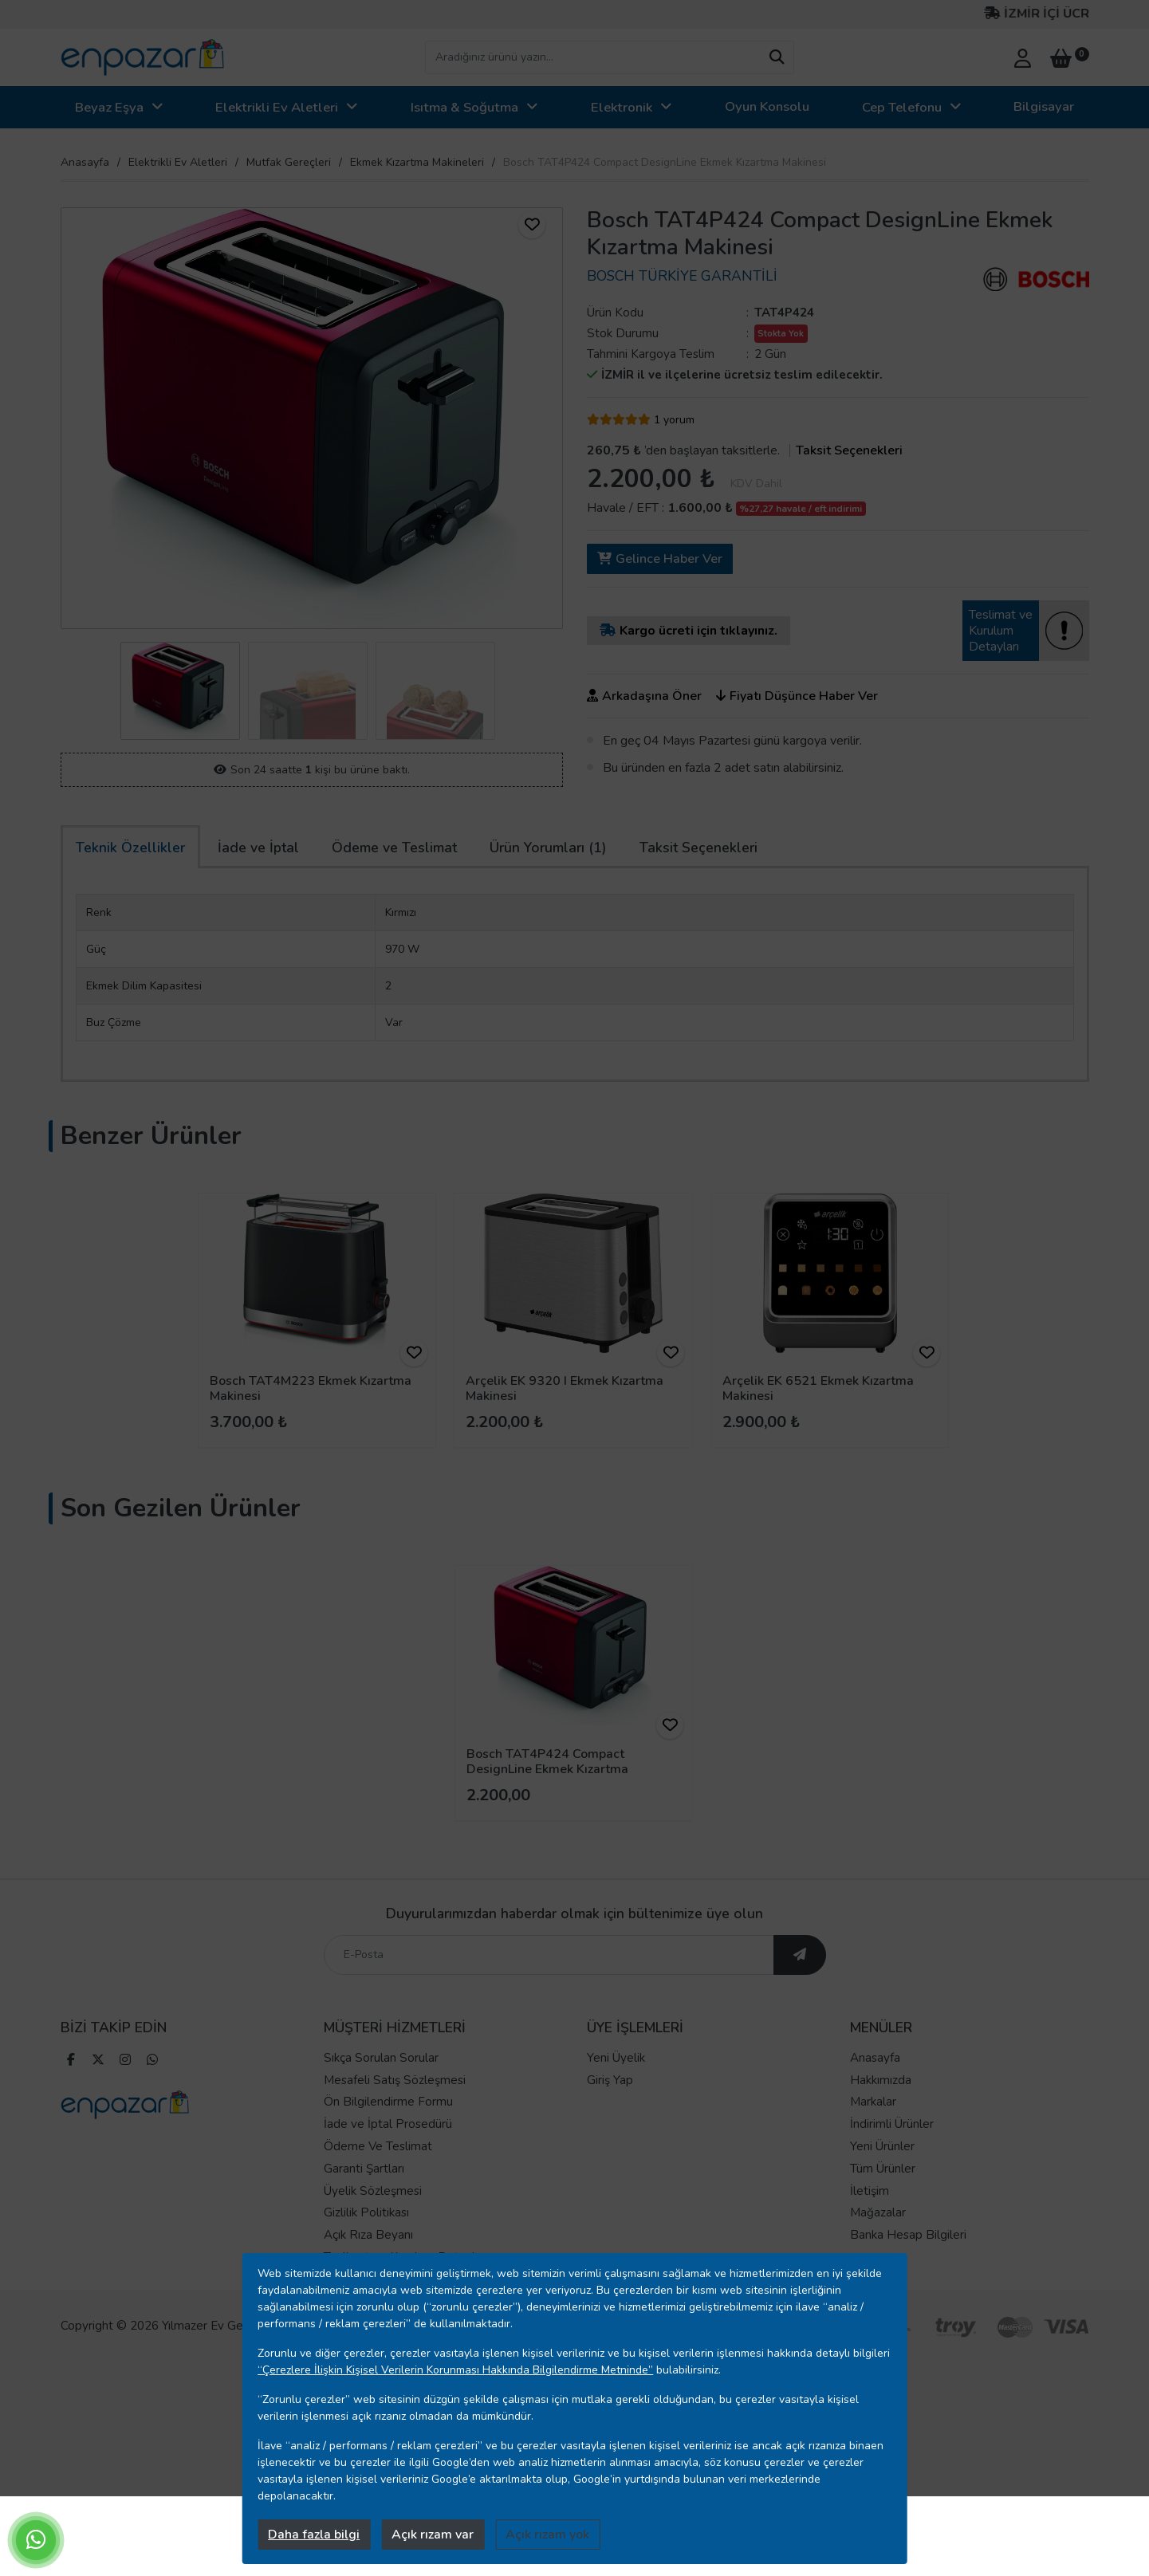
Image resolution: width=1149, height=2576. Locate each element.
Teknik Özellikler (130, 847)
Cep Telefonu (902, 107)
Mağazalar (878, 2263)
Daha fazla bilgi (314, 2534)
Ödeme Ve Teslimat (378, 2197)
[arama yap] (776, 57)
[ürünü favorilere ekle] (531, 224)
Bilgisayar (1043, 106)
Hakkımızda (880, 2130)
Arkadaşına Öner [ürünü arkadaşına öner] (644, 696)
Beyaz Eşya (109, 107)
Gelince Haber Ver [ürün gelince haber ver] (659, 559)
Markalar (873, 2153)
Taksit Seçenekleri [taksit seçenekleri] (849, 450)
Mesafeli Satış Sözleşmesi (395, 2130)
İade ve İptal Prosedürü (388, 2175)
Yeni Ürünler (882, 2197)
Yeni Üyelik (616, 2109)
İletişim (869, 2241)
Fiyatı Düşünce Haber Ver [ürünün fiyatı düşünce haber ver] (797, 696)
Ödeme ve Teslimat (394, 847)
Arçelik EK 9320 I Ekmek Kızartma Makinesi (564, 1388)
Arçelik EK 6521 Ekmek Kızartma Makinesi (818, 1388)
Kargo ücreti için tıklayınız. (688, 630)
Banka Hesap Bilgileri (908, 2286)
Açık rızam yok (547, 2534)
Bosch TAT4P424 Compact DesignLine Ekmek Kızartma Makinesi (547, 1769)
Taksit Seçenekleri (698, 847)
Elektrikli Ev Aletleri (276, 107)
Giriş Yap (610, 2130)
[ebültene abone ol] (799, 2006)
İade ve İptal (258, 847)
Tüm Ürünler (882, 2220)
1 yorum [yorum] (674, 419)
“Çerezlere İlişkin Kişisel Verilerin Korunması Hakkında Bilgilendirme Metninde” (455, 2369)
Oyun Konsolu (767, 106)
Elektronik (621, 107)
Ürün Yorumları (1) (548, 847)
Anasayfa (85, 162)
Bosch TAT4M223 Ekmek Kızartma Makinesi (310, 1388)
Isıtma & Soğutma (464, 107)
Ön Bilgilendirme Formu (388, 2153)
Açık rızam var (433, 2534)
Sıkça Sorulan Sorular (381, 2109)
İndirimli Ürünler (892, 2175)
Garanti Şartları (364, 2220)
